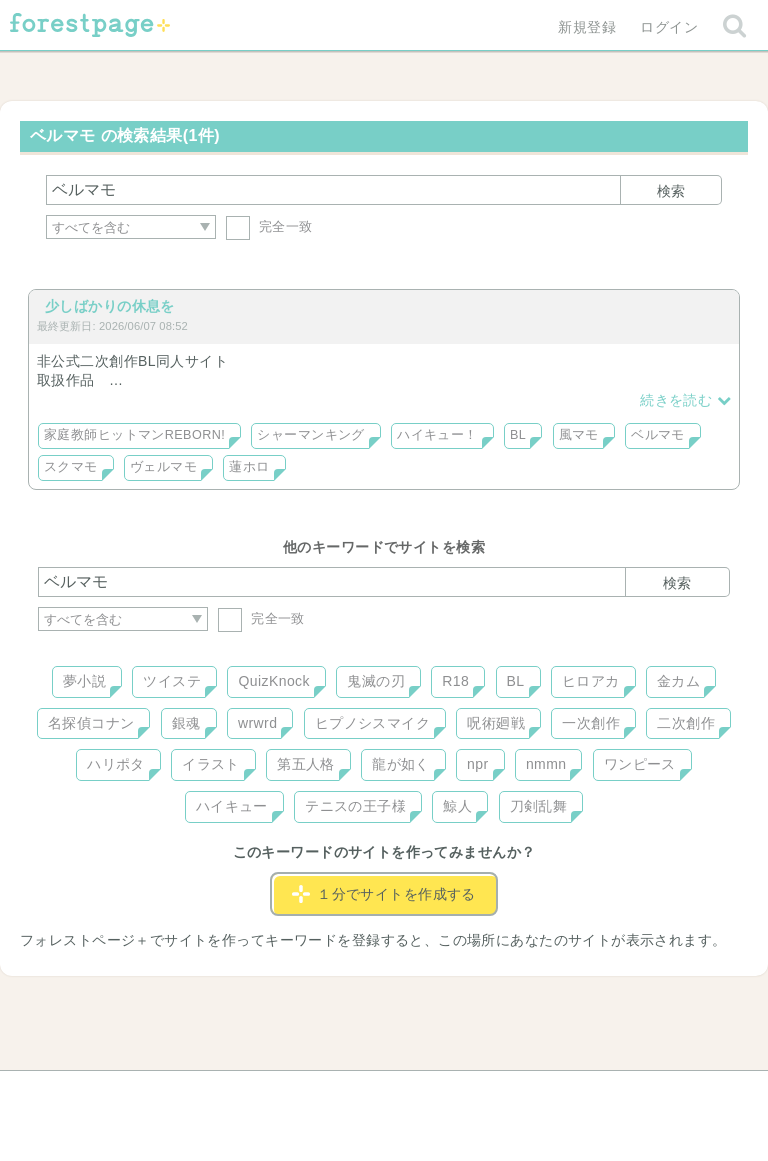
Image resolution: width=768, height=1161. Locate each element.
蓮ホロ (249, 467)
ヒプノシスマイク (372, 723)
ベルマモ (658, 435)
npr (478, 764)
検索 (671, 191)
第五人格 (306, 764)
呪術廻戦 (496, 723)
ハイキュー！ (437, 435)
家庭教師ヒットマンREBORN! (134, 435)
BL (518, 435)
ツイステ (172, 681)
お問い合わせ (239, 1093)
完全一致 (269, 226)
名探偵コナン (91, 723)
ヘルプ (128, 1093)
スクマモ (71, 467)
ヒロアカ (591, 681)
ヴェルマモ (163, 467)
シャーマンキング (310, 435)
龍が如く (401, 764)
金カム (678, 681)
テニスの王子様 (355, 806)
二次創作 (686, 723)
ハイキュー (232, 806)
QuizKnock (273, 681)
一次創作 (591, 723)
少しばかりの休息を (110, 306)
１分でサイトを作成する (384, 894)
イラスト (211, 764)
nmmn (546, 764)
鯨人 (457, 806)
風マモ (579, 435)
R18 (455, 681)
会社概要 (461, 1093)
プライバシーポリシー (600, 1093)
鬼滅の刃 (376, 681)
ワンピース (640, 764)
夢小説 (84, 681)
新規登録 (587, 27)
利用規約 (356, 1093)
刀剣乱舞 (539, 806)
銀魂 (186, 723)
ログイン (669, 27)
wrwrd (257, 723)
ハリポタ (116, 764)
